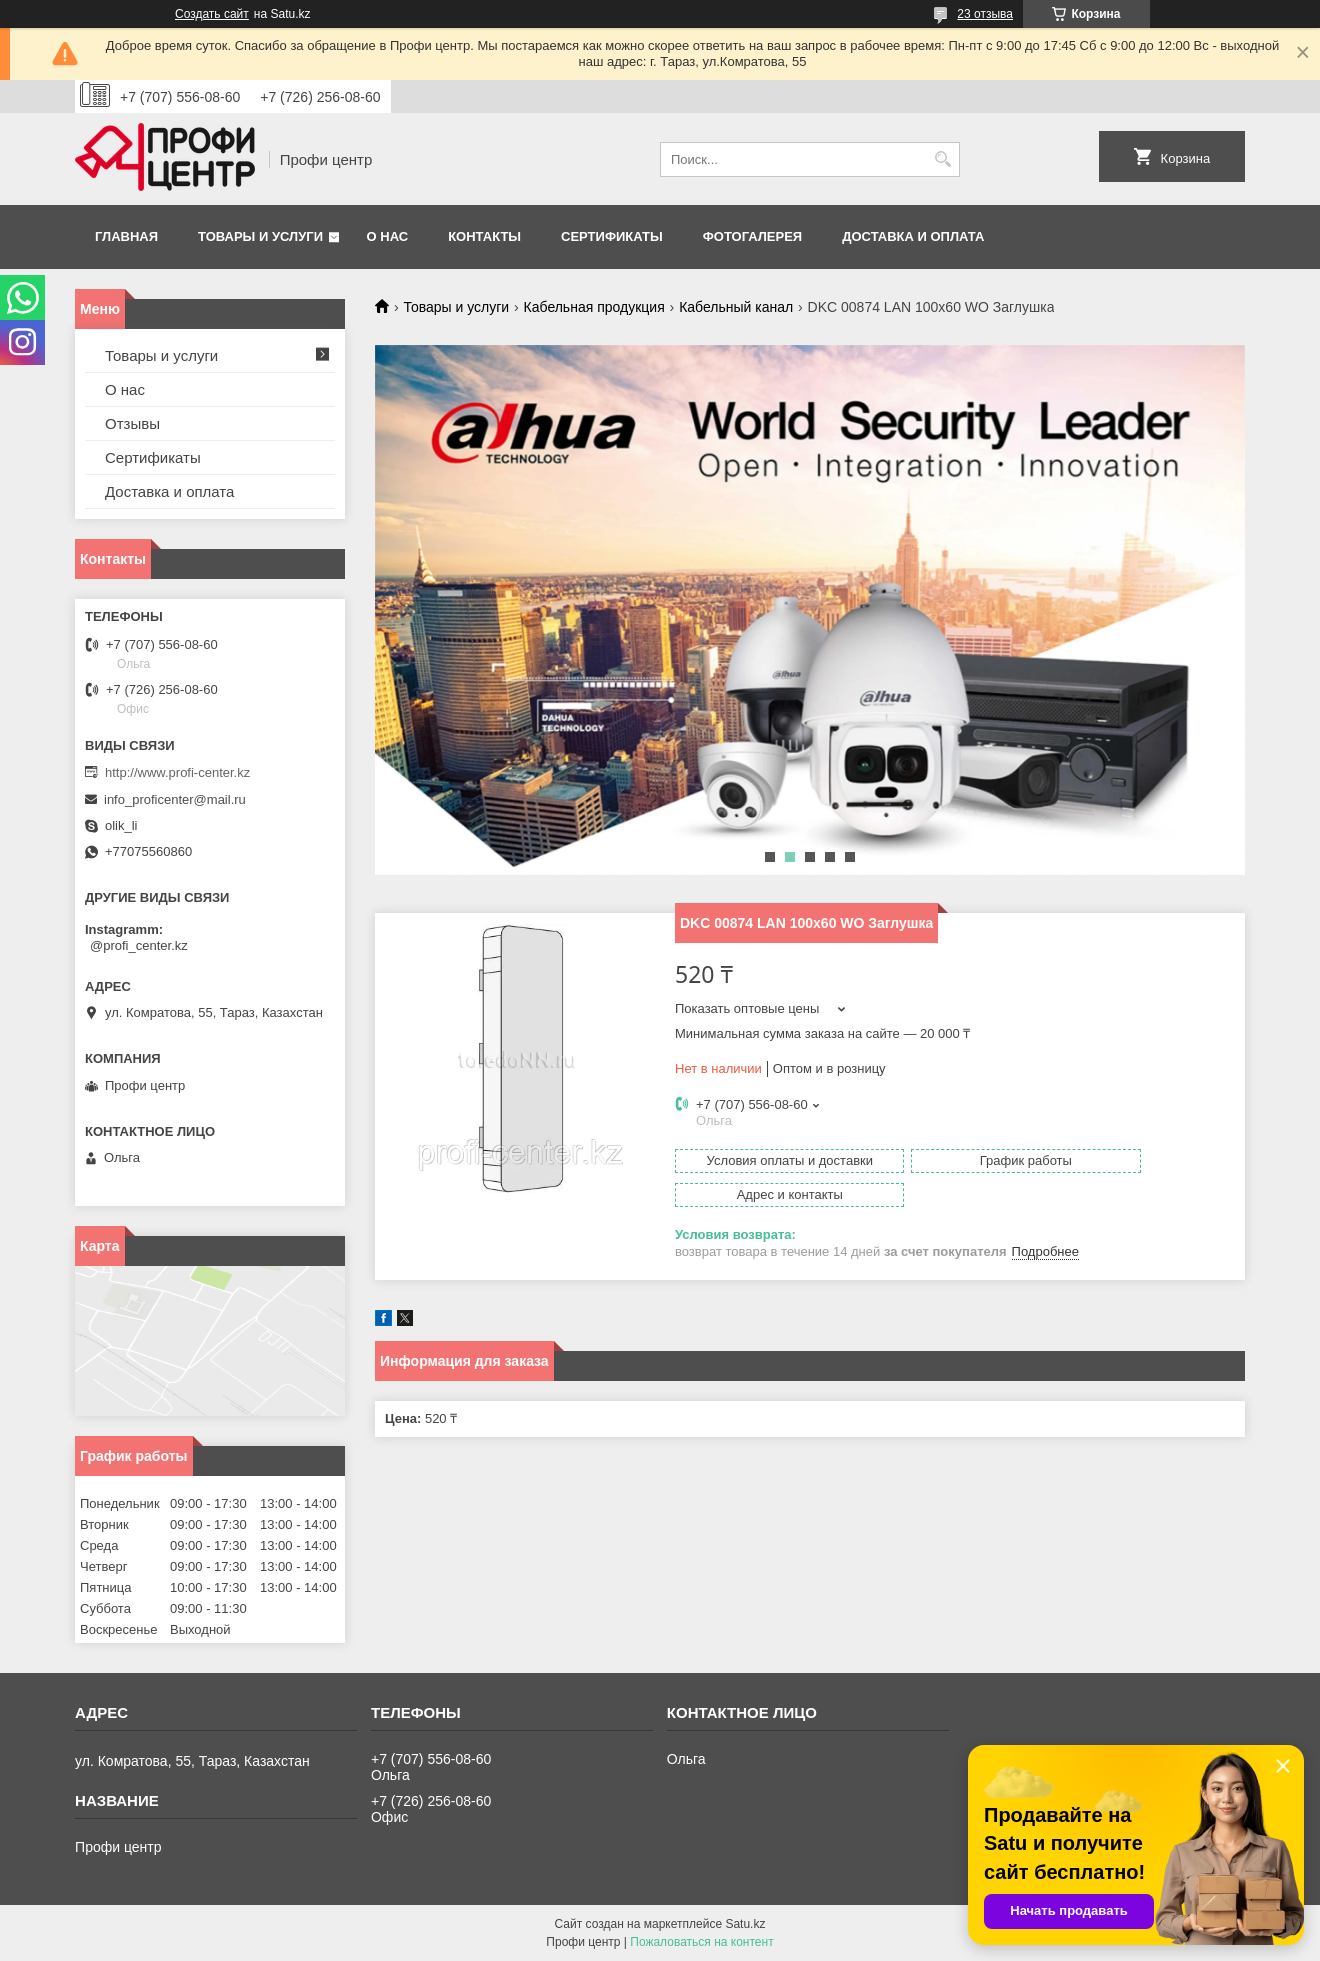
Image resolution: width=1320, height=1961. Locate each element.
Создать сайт (212, 14)
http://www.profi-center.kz (177, 772)
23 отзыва (985, 14)
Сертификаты (612, 236)
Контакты (484, 236)
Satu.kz (745, 1924)
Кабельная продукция (594, 307)
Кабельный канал (736, 307)
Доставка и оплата (913, 236)
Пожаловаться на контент (701, 1942)
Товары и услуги (260, 236)
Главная (126, 236)
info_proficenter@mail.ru (175, 799)
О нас (388, 236)
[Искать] (942, 159)
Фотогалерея (753, 236)
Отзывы (132, 423)
